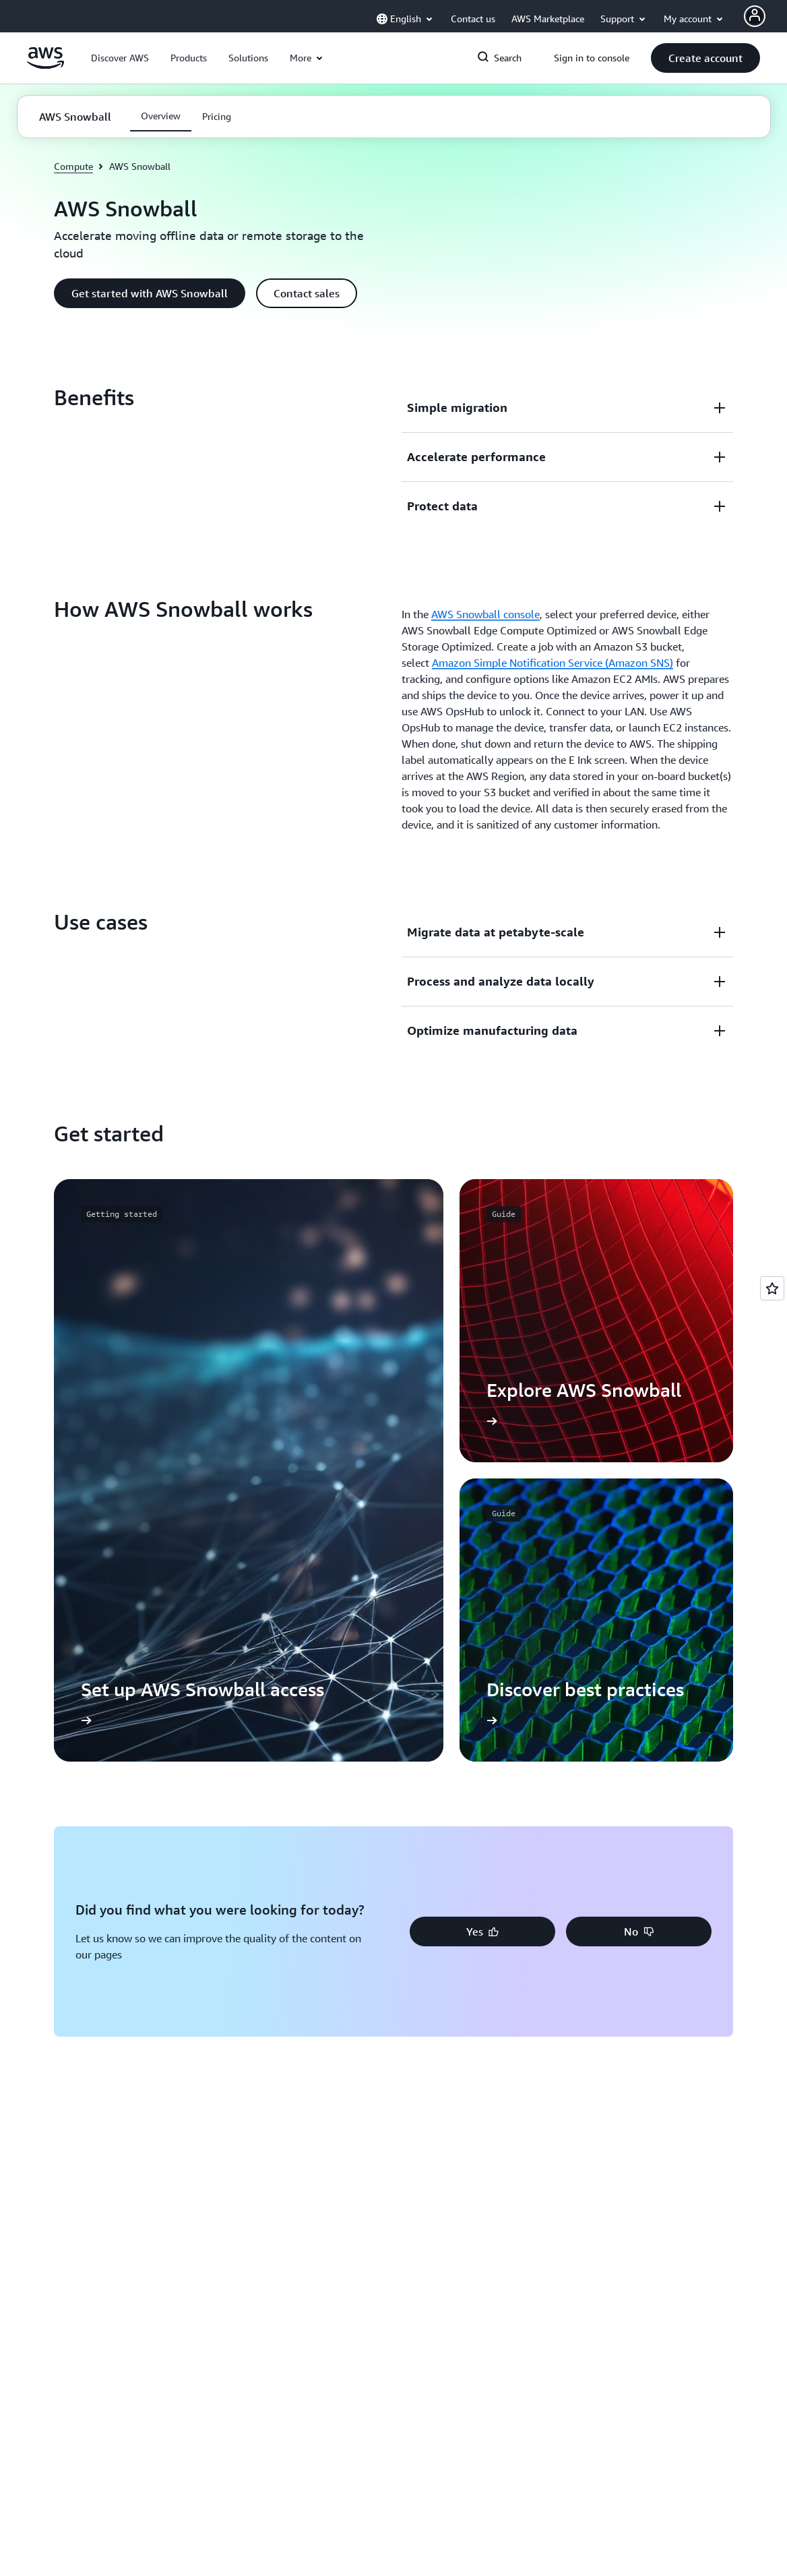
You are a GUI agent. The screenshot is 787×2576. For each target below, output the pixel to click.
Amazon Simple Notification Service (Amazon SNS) (552, 662)
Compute (73, 166)
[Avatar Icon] (754, 16)
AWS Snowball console (485, 614)
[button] (120, 58)
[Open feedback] (772, 1288)
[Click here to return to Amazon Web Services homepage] (45, 65)
